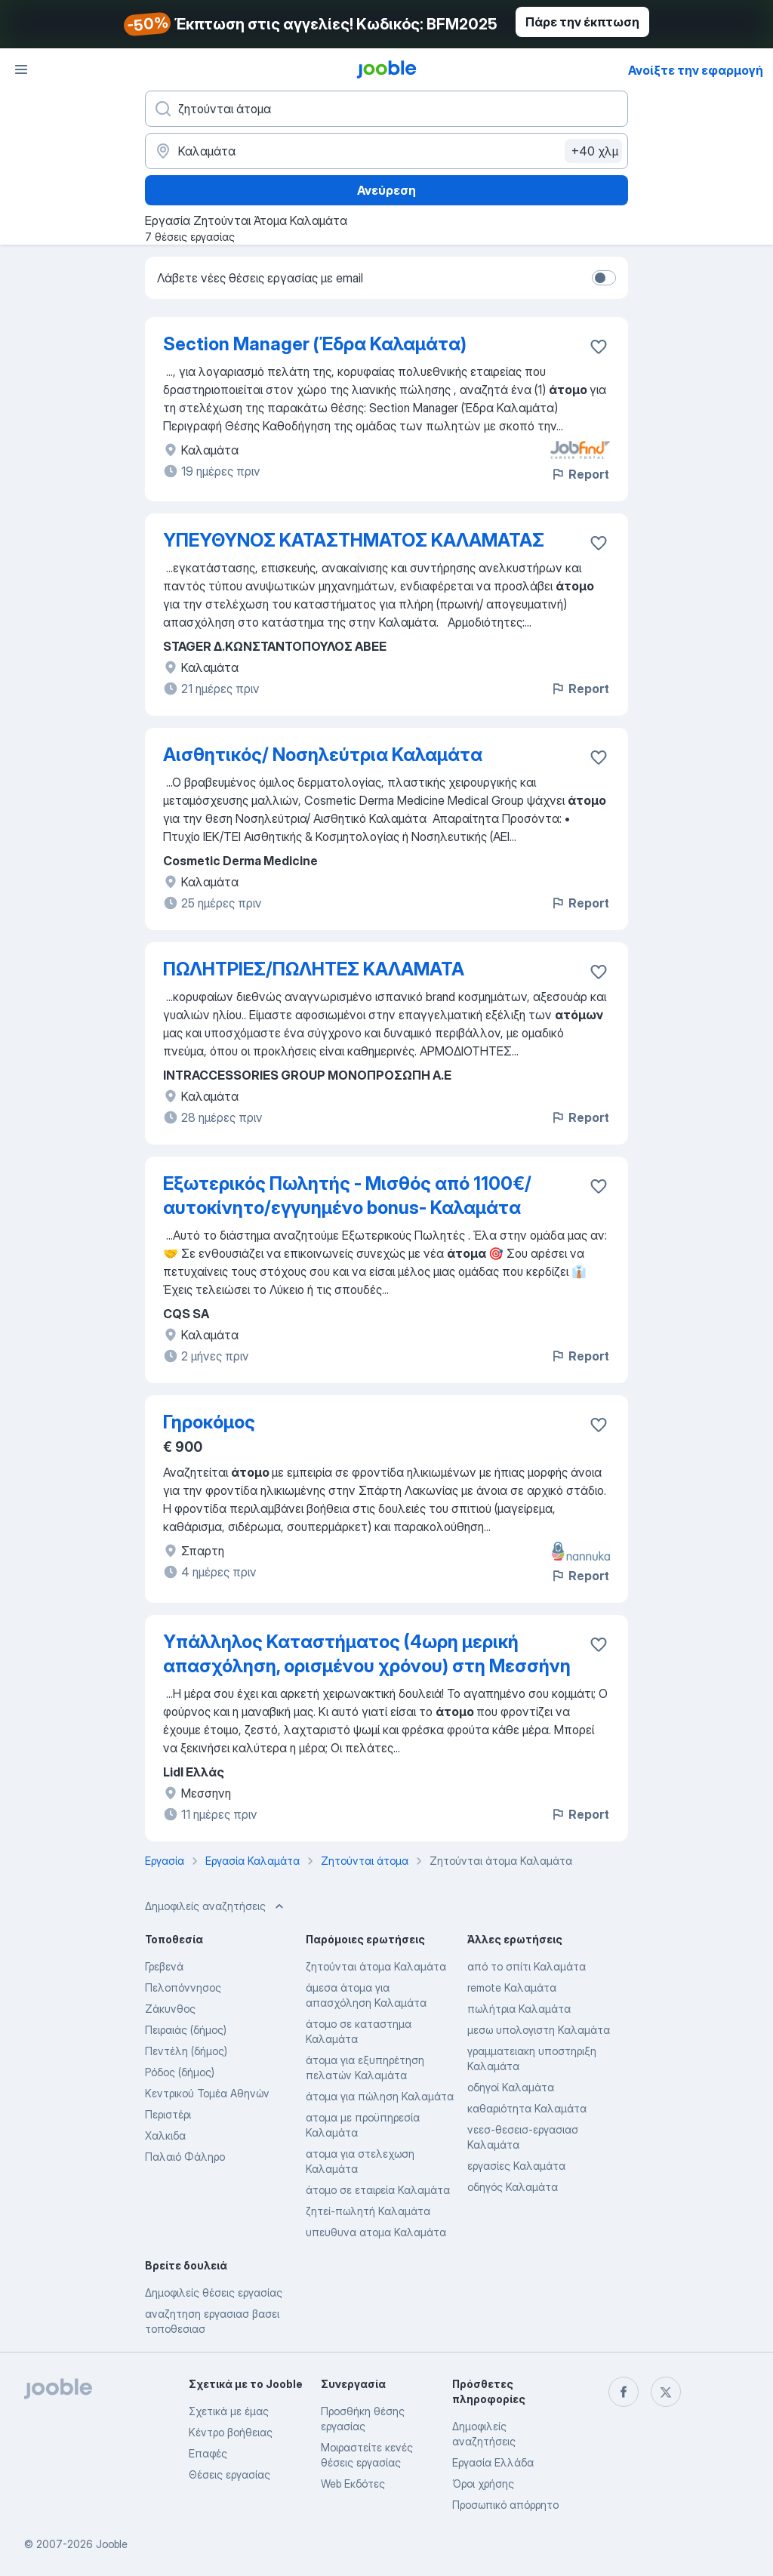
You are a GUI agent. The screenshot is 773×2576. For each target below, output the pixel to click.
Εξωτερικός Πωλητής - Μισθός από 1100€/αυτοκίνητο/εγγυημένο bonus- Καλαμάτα (347, 1195)
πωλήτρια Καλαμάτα (519, 2008)
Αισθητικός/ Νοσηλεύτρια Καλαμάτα (322, 755)
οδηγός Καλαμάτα (512, 2186)
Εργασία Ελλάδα (493, 2462)
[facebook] (623, 2392)
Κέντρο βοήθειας (231, 2432)
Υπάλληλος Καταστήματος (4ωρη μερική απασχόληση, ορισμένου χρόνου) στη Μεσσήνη (367, 1654)
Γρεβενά (164, 1966)
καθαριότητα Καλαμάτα (527, 2108)
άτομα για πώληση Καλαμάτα (380, 2096)
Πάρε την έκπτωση (582, 21)
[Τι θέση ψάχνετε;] (386, 109)
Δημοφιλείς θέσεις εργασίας (213, 2292)
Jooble (112, 2543)
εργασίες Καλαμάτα (516, 2165)
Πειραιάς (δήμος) (185, 2029)
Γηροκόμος (209, 1422)
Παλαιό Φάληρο (185, 2156)
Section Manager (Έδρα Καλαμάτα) (315, 344)
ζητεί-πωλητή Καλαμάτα (368, 2211)
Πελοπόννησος (183, 1987)
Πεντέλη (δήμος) (186, 2050)
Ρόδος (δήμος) (179, 2072)
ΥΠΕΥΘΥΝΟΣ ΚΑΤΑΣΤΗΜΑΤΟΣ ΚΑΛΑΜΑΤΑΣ (353, 540)
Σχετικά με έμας (229, 2411)
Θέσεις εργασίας (229, 2474)
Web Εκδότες (353, 2483)
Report (579, 474)
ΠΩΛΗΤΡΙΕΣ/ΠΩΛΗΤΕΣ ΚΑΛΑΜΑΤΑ (313, 969)
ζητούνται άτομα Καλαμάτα (376, 1966)
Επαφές (208, 2453)
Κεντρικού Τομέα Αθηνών (207, 2093)
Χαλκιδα (165, 2135)
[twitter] (666, 2392)
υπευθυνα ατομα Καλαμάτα (376, 2232)
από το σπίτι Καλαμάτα (526, 1966)
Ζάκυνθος (170, 2008)
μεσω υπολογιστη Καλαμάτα (538, 2029)
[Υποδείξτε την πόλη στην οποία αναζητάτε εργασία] (386, 151)
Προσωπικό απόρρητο (505, 2504)
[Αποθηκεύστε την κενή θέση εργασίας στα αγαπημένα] (598, 346)
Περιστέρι (168, 2114)
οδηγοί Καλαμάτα (510, 2087)
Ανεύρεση (386, 190)
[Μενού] (21, 69)
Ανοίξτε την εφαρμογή (695, 70)
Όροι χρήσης (483, 2483)
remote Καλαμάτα (511, 1987)
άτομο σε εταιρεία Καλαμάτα (378, 2189)
